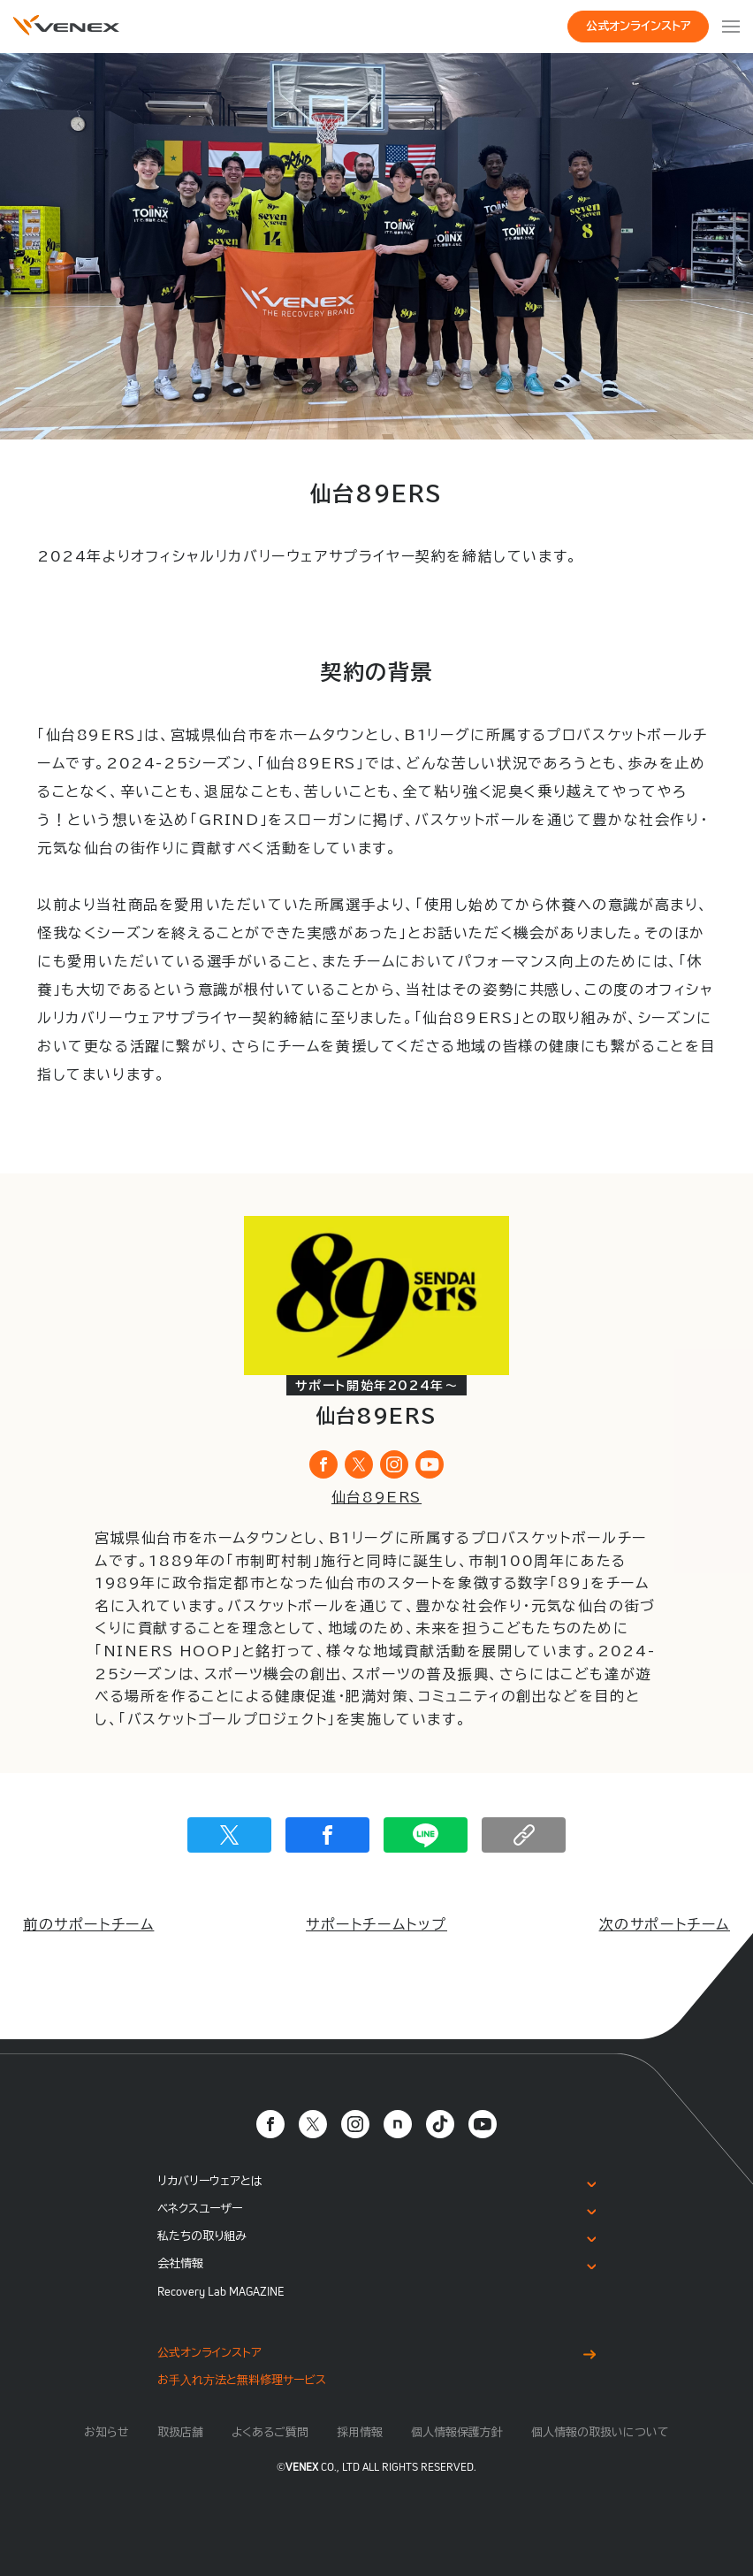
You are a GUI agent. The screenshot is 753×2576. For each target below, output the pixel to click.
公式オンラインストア (638, 26)
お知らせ (106, 2432)
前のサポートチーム (88, 1924)
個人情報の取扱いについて (600, 2432)
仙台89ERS (376, 1497)
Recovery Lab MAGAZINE (221, 2291)
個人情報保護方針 (457, 2432)
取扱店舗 (180, 2432)
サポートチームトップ (376, 1924)
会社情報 (180, 2263)
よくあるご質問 (270, 2432)
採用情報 (360, 2432)
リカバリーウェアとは (209, 2181)
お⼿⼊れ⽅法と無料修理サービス (241, 2380)
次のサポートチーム (664, 1924)
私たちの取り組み (202, 2236)
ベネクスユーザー (199, 2208)
